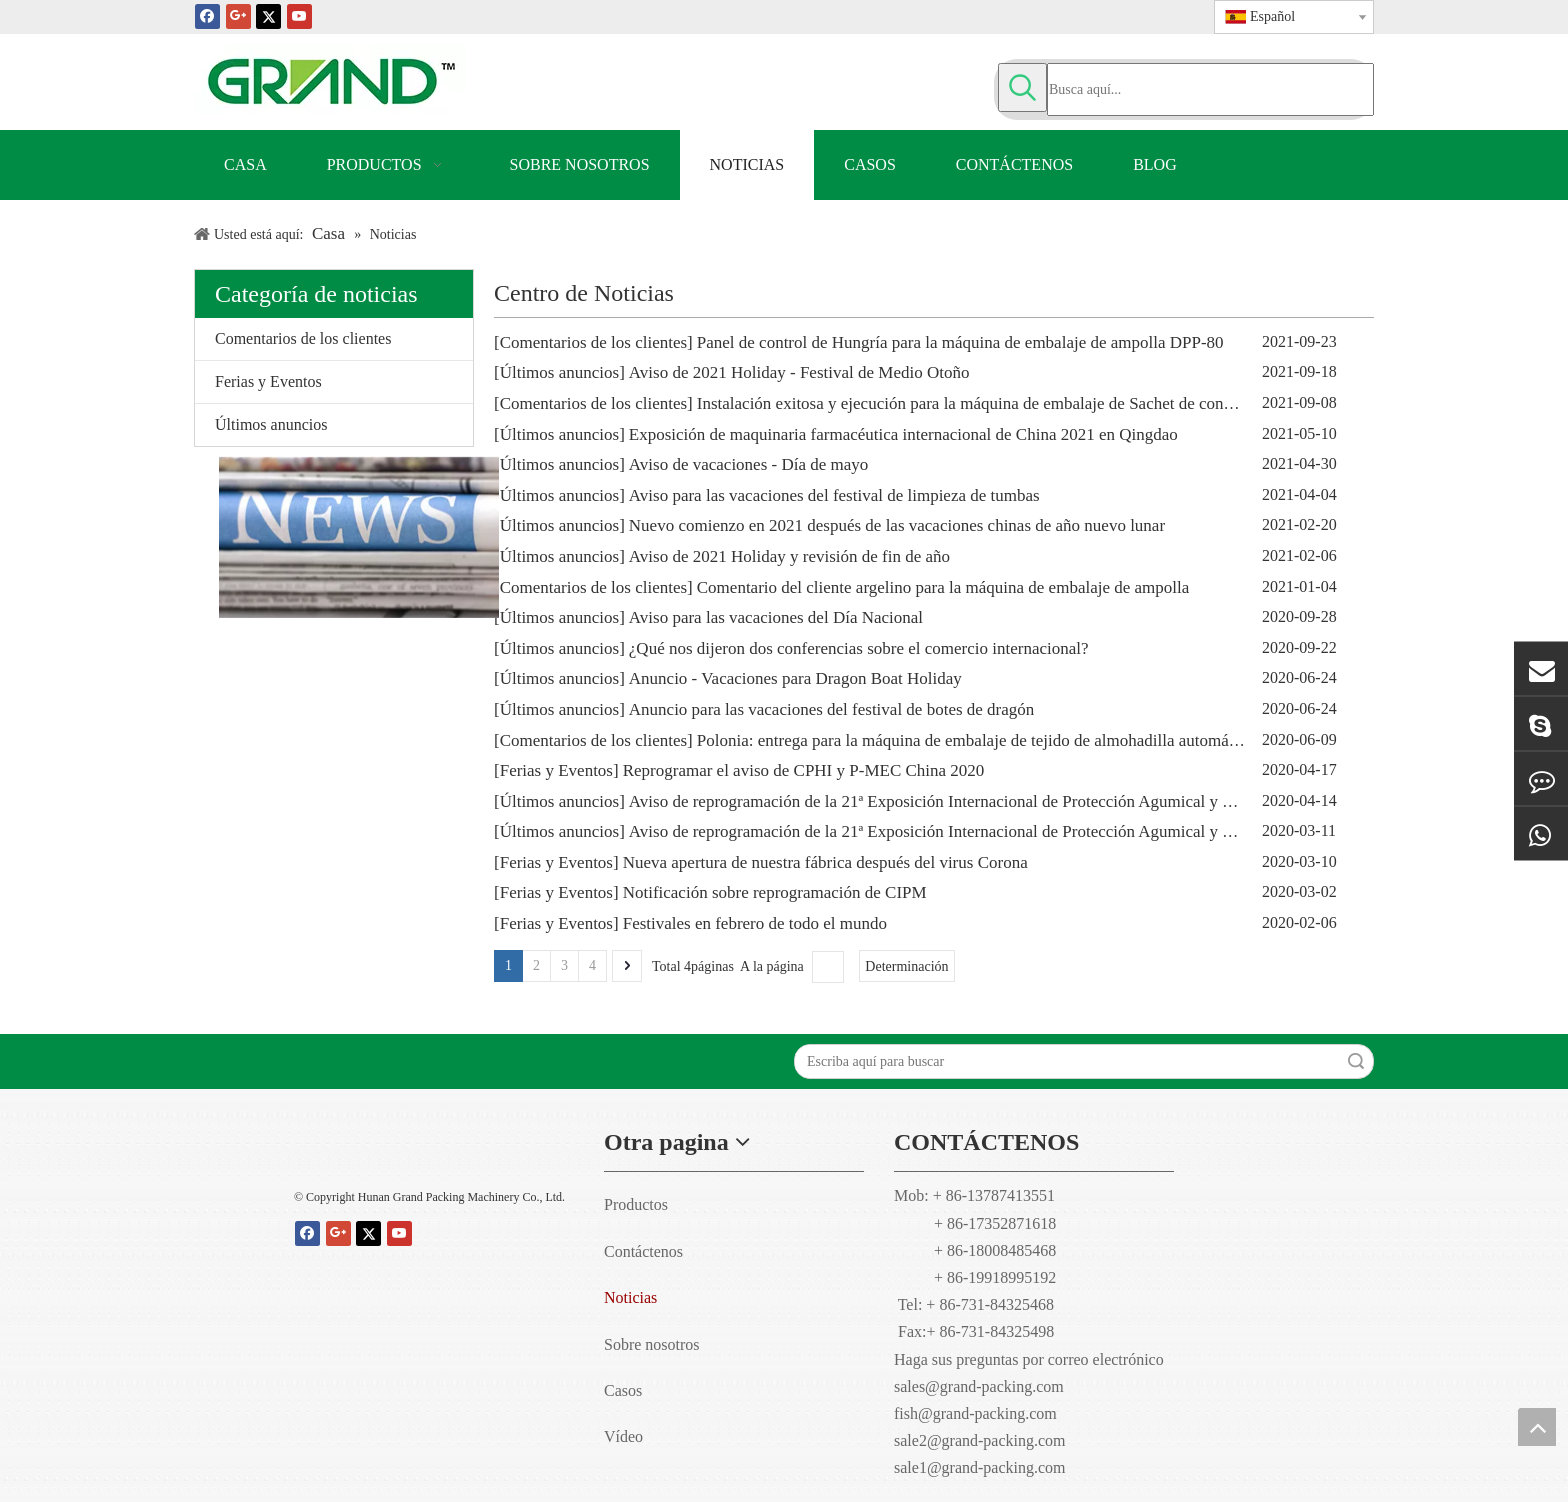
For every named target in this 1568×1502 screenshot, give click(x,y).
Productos (636, 1204)
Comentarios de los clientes (303, 338)
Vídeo (623, 1436)
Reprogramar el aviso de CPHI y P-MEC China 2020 (804, 770)
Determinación (906, 966)
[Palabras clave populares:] (1022, 87)
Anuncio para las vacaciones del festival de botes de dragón (832, 709)
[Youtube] (299, 15)
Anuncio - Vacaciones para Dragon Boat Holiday (795, 678)
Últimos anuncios (271, 424)
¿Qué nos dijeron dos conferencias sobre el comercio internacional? (859, 648)
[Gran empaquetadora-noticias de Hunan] (334, 537)
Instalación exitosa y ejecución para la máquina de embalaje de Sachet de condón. (975, 403)
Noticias (630, 1297)
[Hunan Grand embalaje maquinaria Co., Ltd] (434, 1148)
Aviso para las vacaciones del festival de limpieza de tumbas (834, 495)
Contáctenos (643, 1251)
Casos (623, 1390)
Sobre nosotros (652, 1344)
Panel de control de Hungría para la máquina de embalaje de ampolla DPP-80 (960, 342)
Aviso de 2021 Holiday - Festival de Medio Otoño (799, 372)
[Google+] (238, 15)
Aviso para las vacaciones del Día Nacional (776, 617)
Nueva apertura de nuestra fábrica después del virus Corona (825, 862)
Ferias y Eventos (268, 381)
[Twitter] (268, 15)
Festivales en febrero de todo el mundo (755, 923)
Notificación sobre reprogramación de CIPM (775, 892)
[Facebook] (207, 15)
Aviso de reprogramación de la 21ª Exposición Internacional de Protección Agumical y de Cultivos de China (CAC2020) (1039, 801)
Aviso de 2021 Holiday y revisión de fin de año (789, 556)
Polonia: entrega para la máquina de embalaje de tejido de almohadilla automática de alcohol (1012, 740)
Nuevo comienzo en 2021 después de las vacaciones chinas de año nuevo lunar (897, 525)
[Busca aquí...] (1210, 89)
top (1537, 1427)
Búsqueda (1356, 1061)
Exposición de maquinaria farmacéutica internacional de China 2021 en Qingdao (903, 434)
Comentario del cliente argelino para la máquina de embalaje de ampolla (943, 587)
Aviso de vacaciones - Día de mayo (749, 464)
